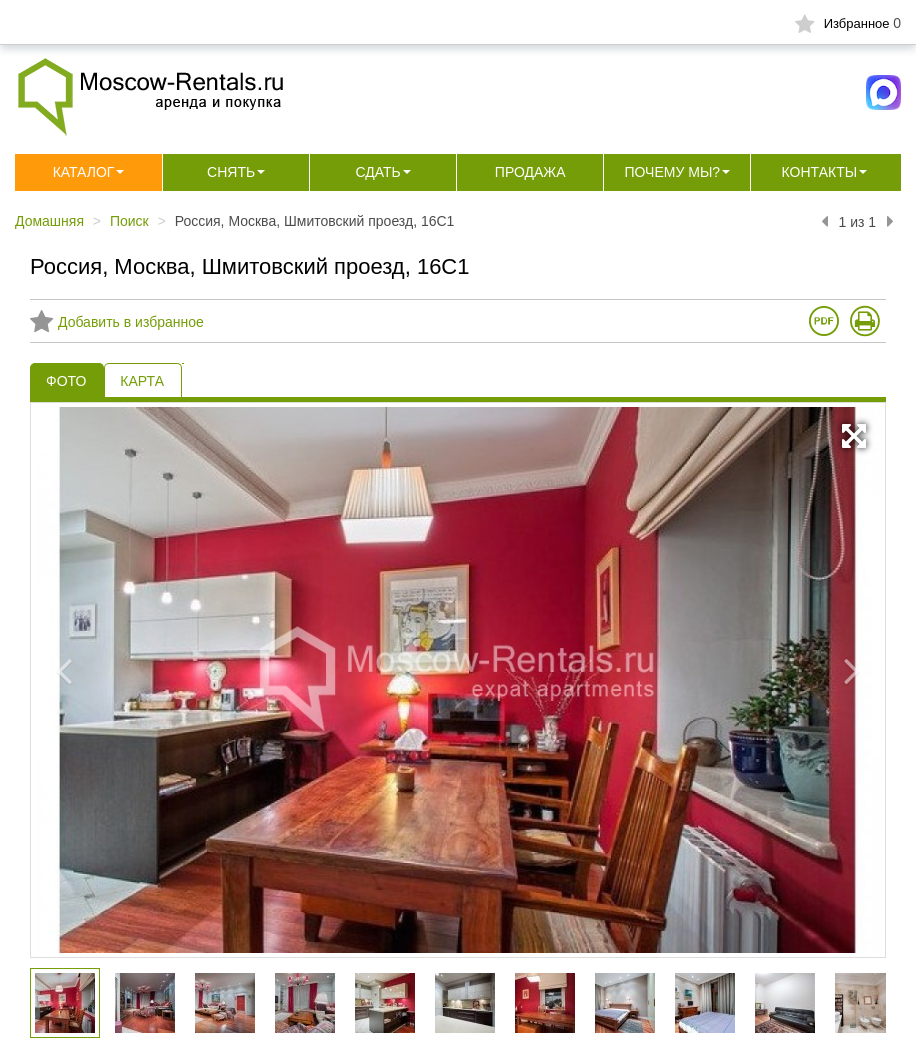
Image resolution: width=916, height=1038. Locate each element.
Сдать (378, 172)
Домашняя (49, 221)
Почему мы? (672, 172)
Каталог (84, 172)
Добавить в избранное (117, 322)
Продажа (530, 172)
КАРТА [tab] (142, 381)
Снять (231, 172)
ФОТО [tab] (66, 381)
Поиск (129, 221)
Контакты (820, 172)
